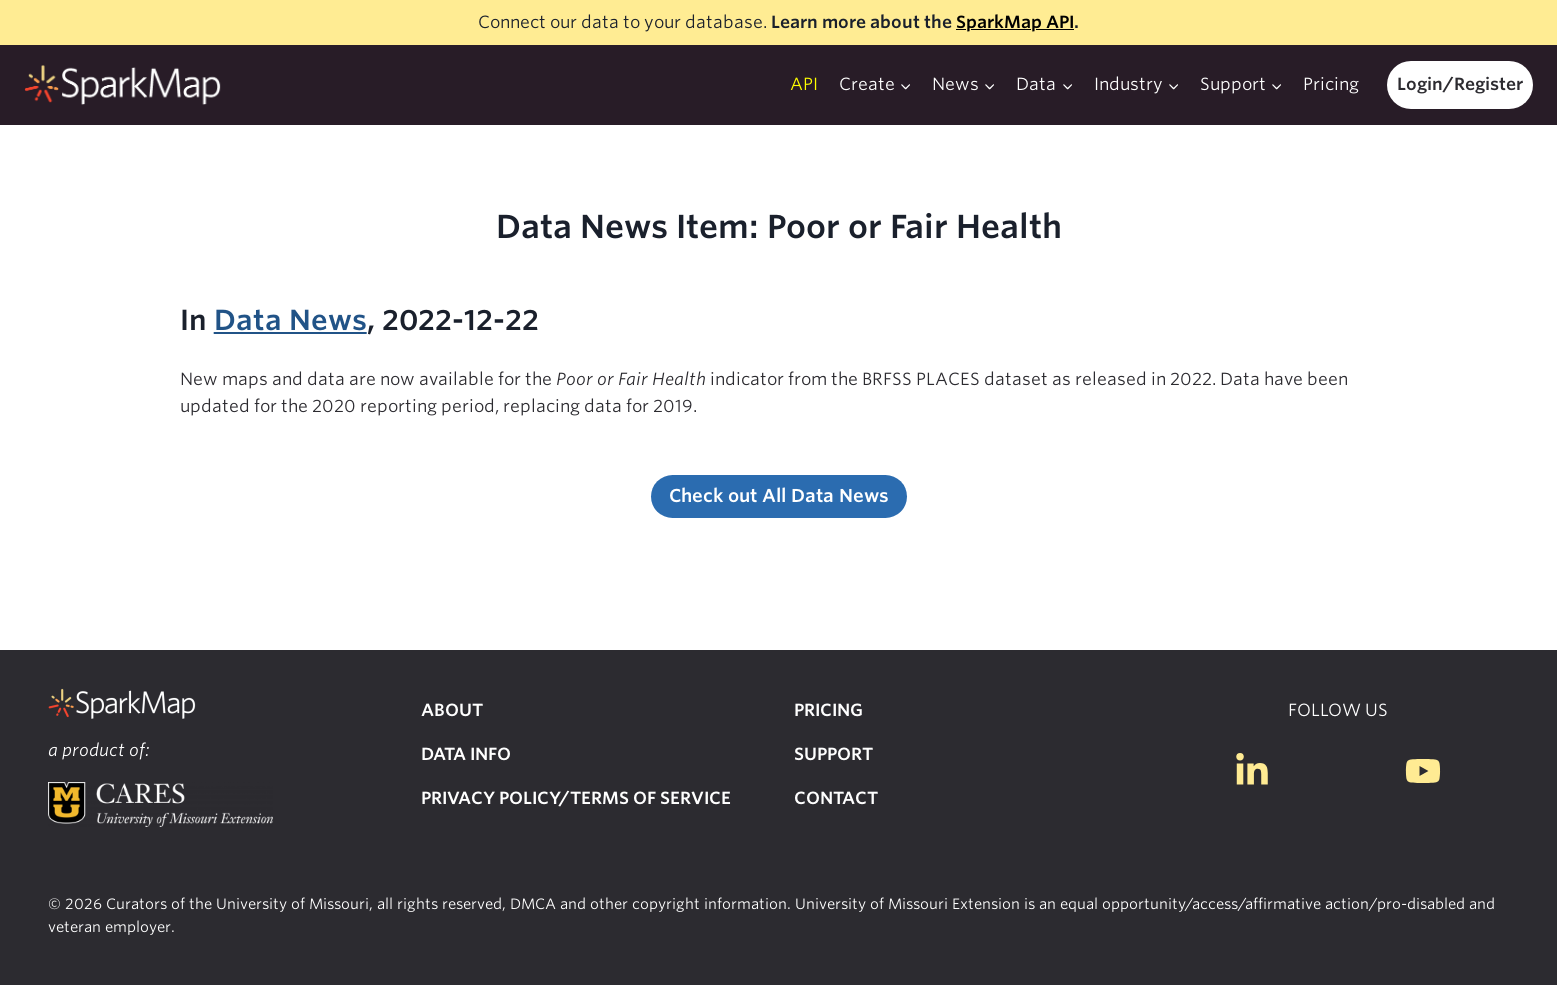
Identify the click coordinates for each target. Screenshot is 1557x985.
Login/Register (1460, 84)
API (804, 84)
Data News (290, 320)
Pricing (1331, 84)
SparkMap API (1015, 22)
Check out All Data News (779, 495)
